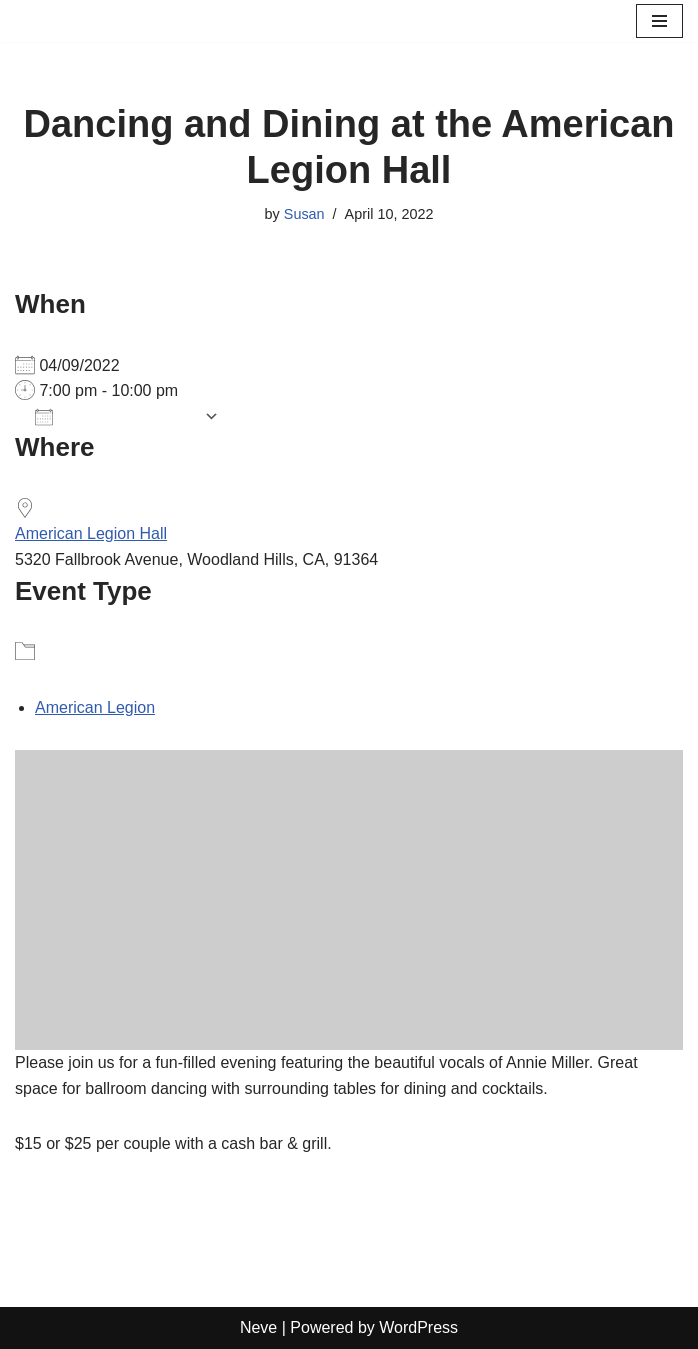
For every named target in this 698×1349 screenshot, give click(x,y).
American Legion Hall (91, 533)
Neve (258, 1327)
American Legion (95, 707)
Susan (304, 214)
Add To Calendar (114, 417)
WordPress (418, 1327)
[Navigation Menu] (659, 21)
